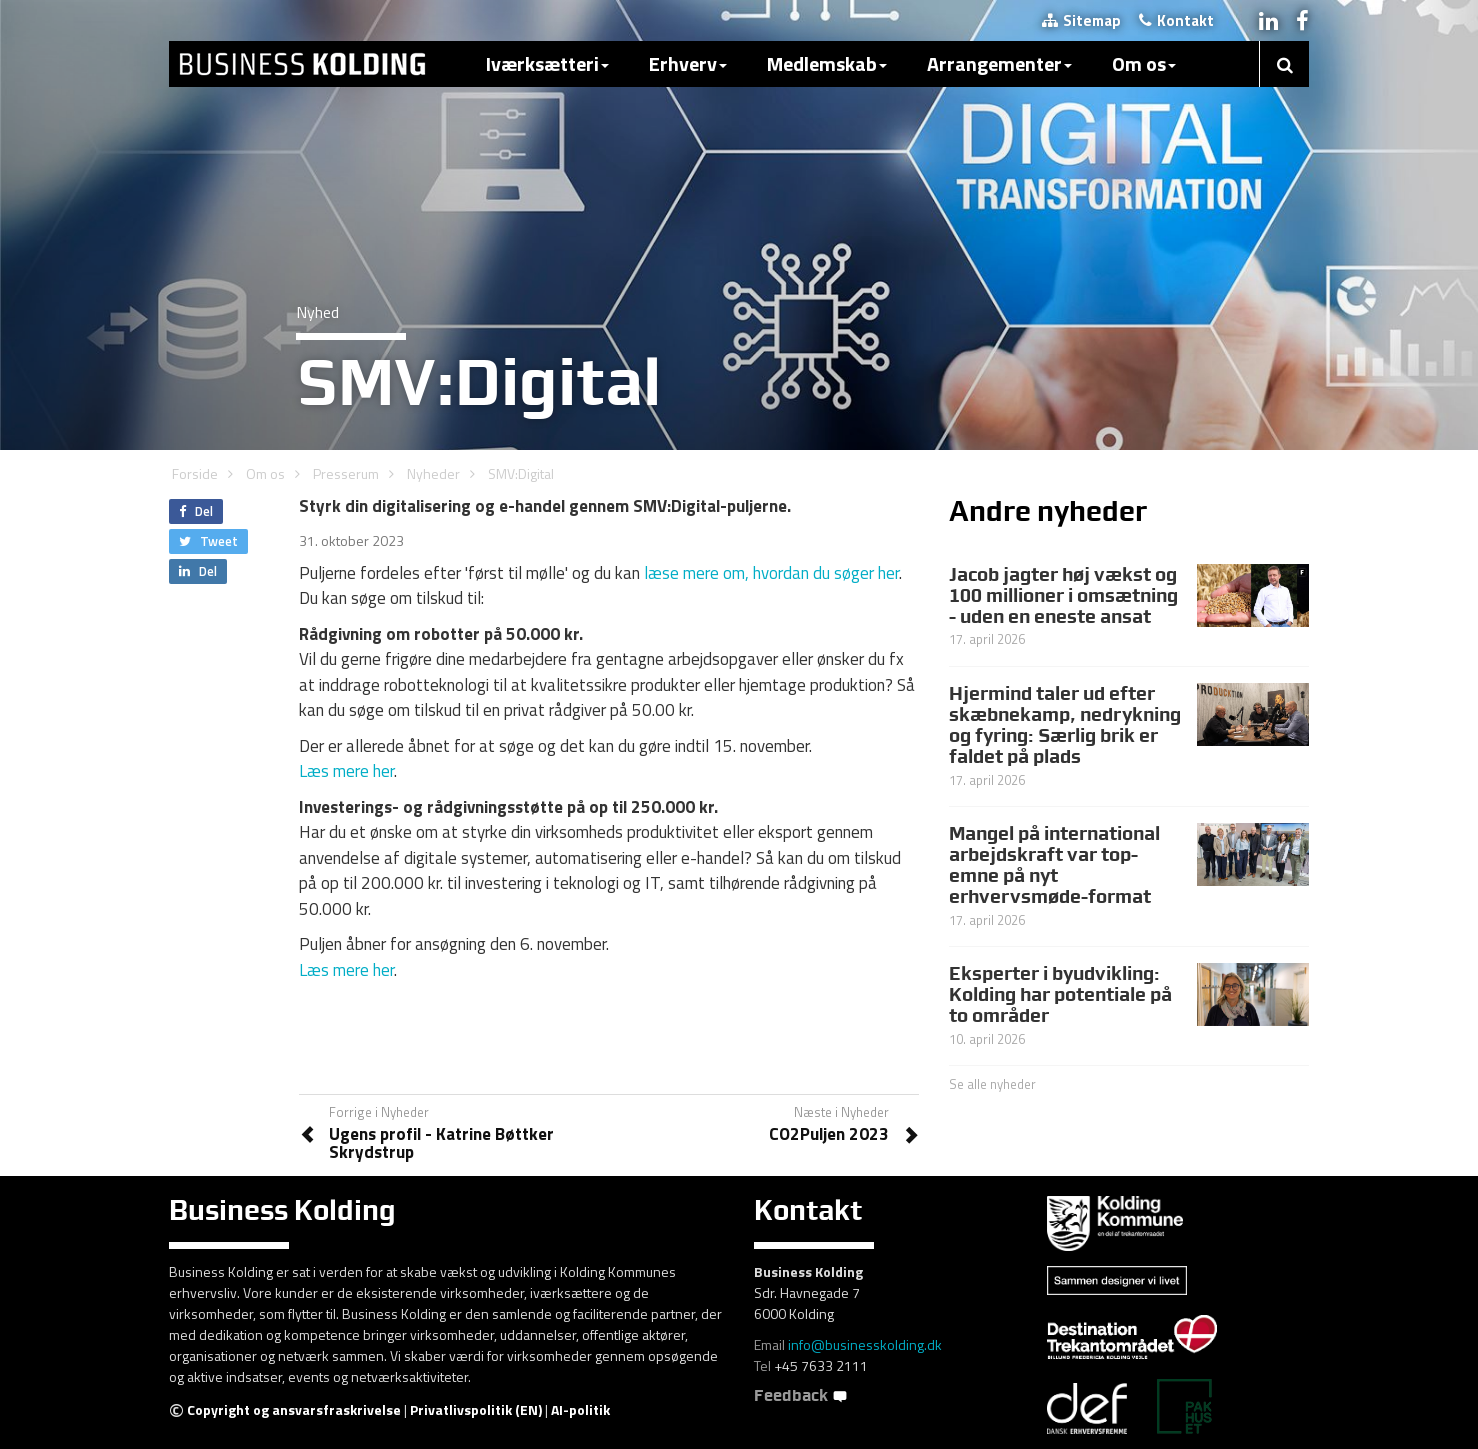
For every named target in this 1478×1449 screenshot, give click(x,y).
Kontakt (1176, 20)
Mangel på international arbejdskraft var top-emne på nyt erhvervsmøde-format (1054, 864)
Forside (195, 473)
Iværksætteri (547, 63)
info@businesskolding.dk (865, 1344)
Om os (1144, 63)
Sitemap (1081, 20)
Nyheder (433, 473)
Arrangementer (999, 63)
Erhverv (688, 63)
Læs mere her (346, 771)
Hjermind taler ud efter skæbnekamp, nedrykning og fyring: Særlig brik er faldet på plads (1065, 724)
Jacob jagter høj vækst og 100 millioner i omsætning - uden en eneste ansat (1063, 595)
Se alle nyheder (992, 1084)
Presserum (346, 473)
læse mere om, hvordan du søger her (771, 573)
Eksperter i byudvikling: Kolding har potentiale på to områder (1060, 994)
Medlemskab (827, 63)
